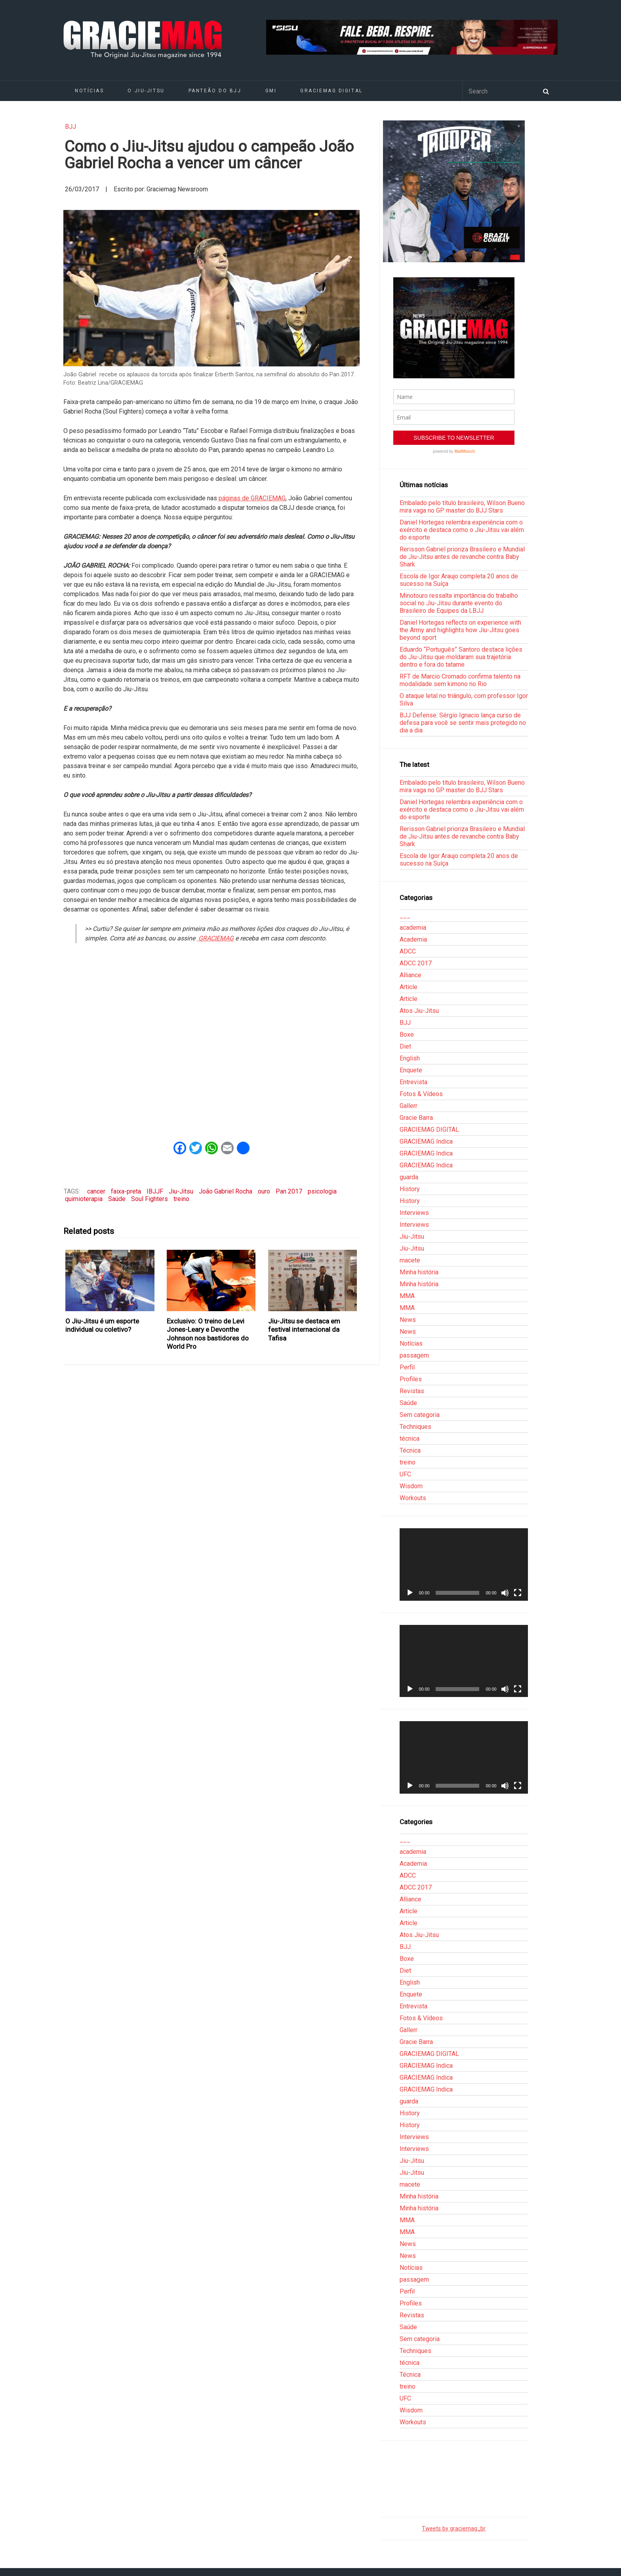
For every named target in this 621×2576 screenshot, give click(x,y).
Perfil (407, 1367)
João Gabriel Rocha (225, 1191)
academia (413, 927)
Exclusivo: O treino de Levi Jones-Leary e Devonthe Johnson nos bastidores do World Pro (208, 1333)
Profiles (411, 1379)
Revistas (412, 1391)
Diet (405, 1046)
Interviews (414, 1212)
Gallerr (408, 1106)
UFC (405, 1474)
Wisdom (411, 1486)
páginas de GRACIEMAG (252, 498)
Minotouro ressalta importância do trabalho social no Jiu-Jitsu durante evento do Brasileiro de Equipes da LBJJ (459, 603)
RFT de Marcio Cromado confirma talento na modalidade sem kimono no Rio (460, 680)
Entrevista (413, 1082)
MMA (407, 1296)
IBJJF (155, 1191)
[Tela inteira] (518, 1593)
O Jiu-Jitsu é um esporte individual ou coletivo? (102, 1325)
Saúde (117, 1199)
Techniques (415, 1426)
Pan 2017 (289, 1191)
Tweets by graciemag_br (454, 2528)
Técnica (410, 1450)
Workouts (413, 1498)
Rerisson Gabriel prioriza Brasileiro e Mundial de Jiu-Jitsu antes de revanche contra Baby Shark (462, 556)
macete (410, 1260)
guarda (409, 1177)
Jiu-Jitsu (181, 1191)
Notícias (89, 90)
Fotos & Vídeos (421, 1094)
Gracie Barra (416, 1117)
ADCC (408, 951)
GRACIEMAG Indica (426, 1141)
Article (408, 987)
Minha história (419, 1272)
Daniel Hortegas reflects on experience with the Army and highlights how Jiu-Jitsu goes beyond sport (460, 630)
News (408, 1319)
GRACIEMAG (215, 938)
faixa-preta (126, 1191)
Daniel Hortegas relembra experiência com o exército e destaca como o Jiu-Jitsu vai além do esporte (462, 530)
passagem (414, 1355)
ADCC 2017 (416, 963)
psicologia (322, 1191)
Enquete (411, 1070)
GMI (271, 90)
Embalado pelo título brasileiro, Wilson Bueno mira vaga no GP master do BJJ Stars (462, 506)
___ (405, 915)
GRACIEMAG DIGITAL (331, 90)
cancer (96, 1191)
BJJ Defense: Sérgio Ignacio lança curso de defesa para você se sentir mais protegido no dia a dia (463, 722)
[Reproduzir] (410, 1593)
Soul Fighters (149, 1199)
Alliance (410, 975)
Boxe (407, 1034)
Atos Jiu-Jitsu (419, 1010)
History (410, 1189)
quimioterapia (84, 1199)
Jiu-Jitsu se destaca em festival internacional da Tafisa (304, 1329)
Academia (413, 939)
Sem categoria (420, 1415)
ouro (264, 1191)
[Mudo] (505, 1593)
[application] (464, 1564)
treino (181, 1199)
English (410, 1058)
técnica (409, 1438)
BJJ (70, 126)
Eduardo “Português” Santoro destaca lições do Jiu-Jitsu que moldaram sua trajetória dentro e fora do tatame (461, 657)
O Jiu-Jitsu (146, 90)
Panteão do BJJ (215, 90)
